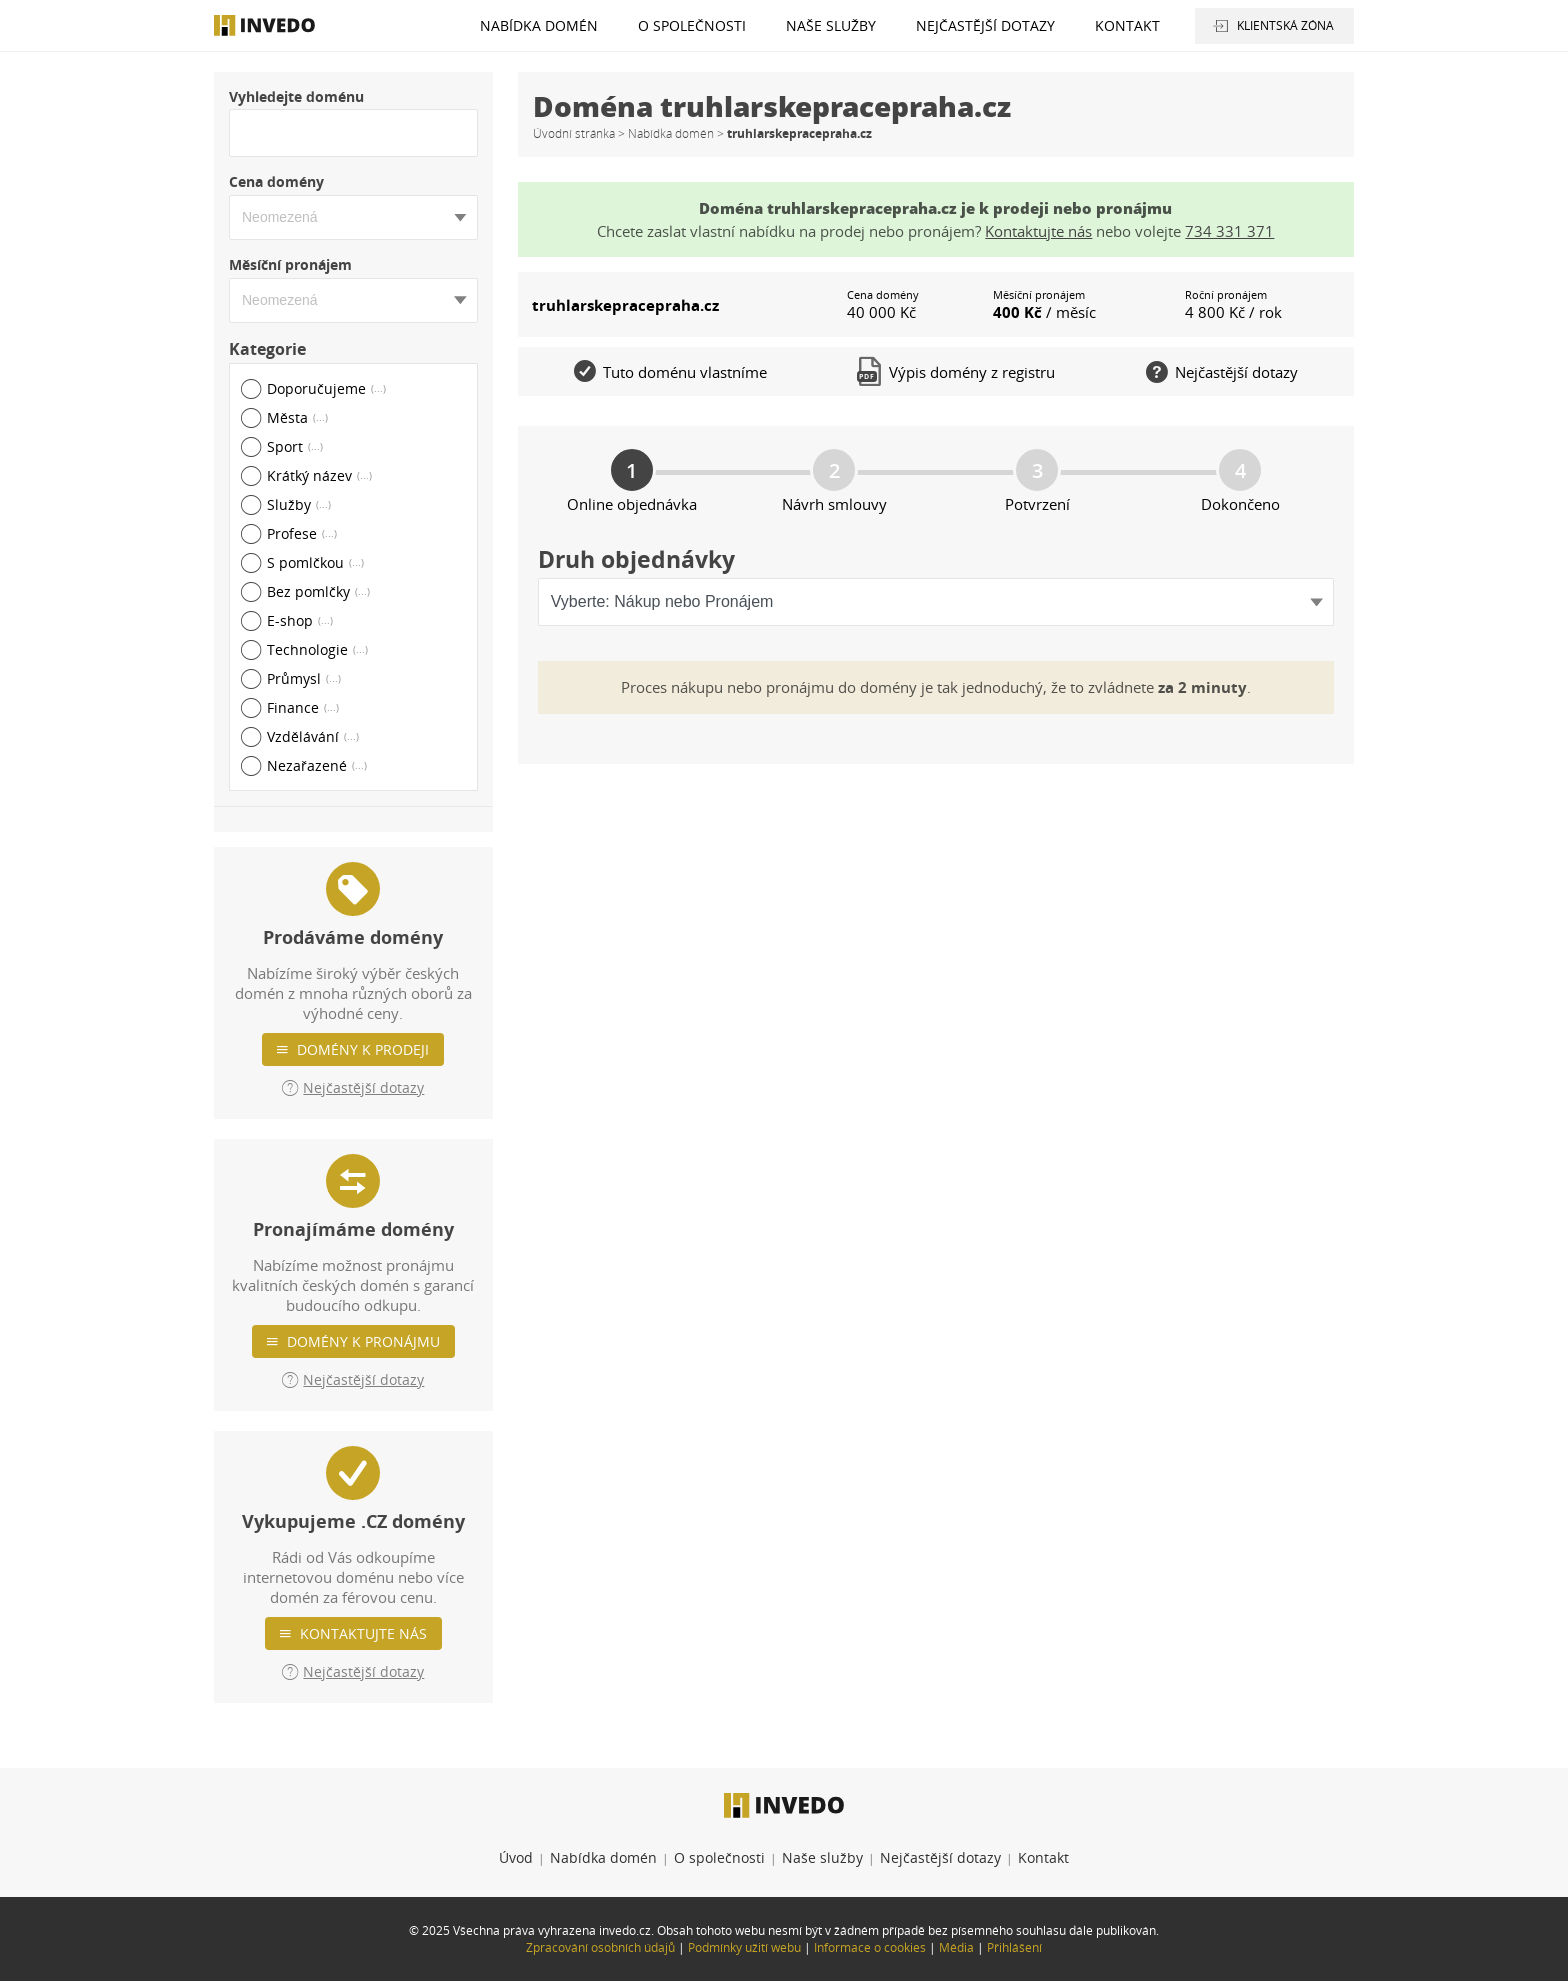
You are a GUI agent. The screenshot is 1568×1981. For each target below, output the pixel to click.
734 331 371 (1229, 231)
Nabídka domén (539, 25)
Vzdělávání (313, 736)
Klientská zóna (1285, 25)
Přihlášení (1014, 1947)
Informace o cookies (870, 1947)
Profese (302, 533)
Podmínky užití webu (744, 1947)
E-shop (300, 620)
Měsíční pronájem (290, 264)
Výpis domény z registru (956, 371)
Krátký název (319, 475)
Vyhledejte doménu (296, 96)
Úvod (516, 1857)
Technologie (317, 649)
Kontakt (1127, 25)
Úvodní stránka (574, 133)
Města (297, 417)
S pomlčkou (315, 562)
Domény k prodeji (363, 1049)
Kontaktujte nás (363, 1633)
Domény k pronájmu (363, 1341)
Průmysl (304, 678)
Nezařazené (317, 765)
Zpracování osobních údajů (600, 1947)
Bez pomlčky (318, 591)
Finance (303, 707)
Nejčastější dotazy (985, 25)
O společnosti (692, 25)
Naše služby (831, 25)
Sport (295, 446)
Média (956, 1947)
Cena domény (276, 181)
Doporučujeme (326, 388)
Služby (299, 504)
